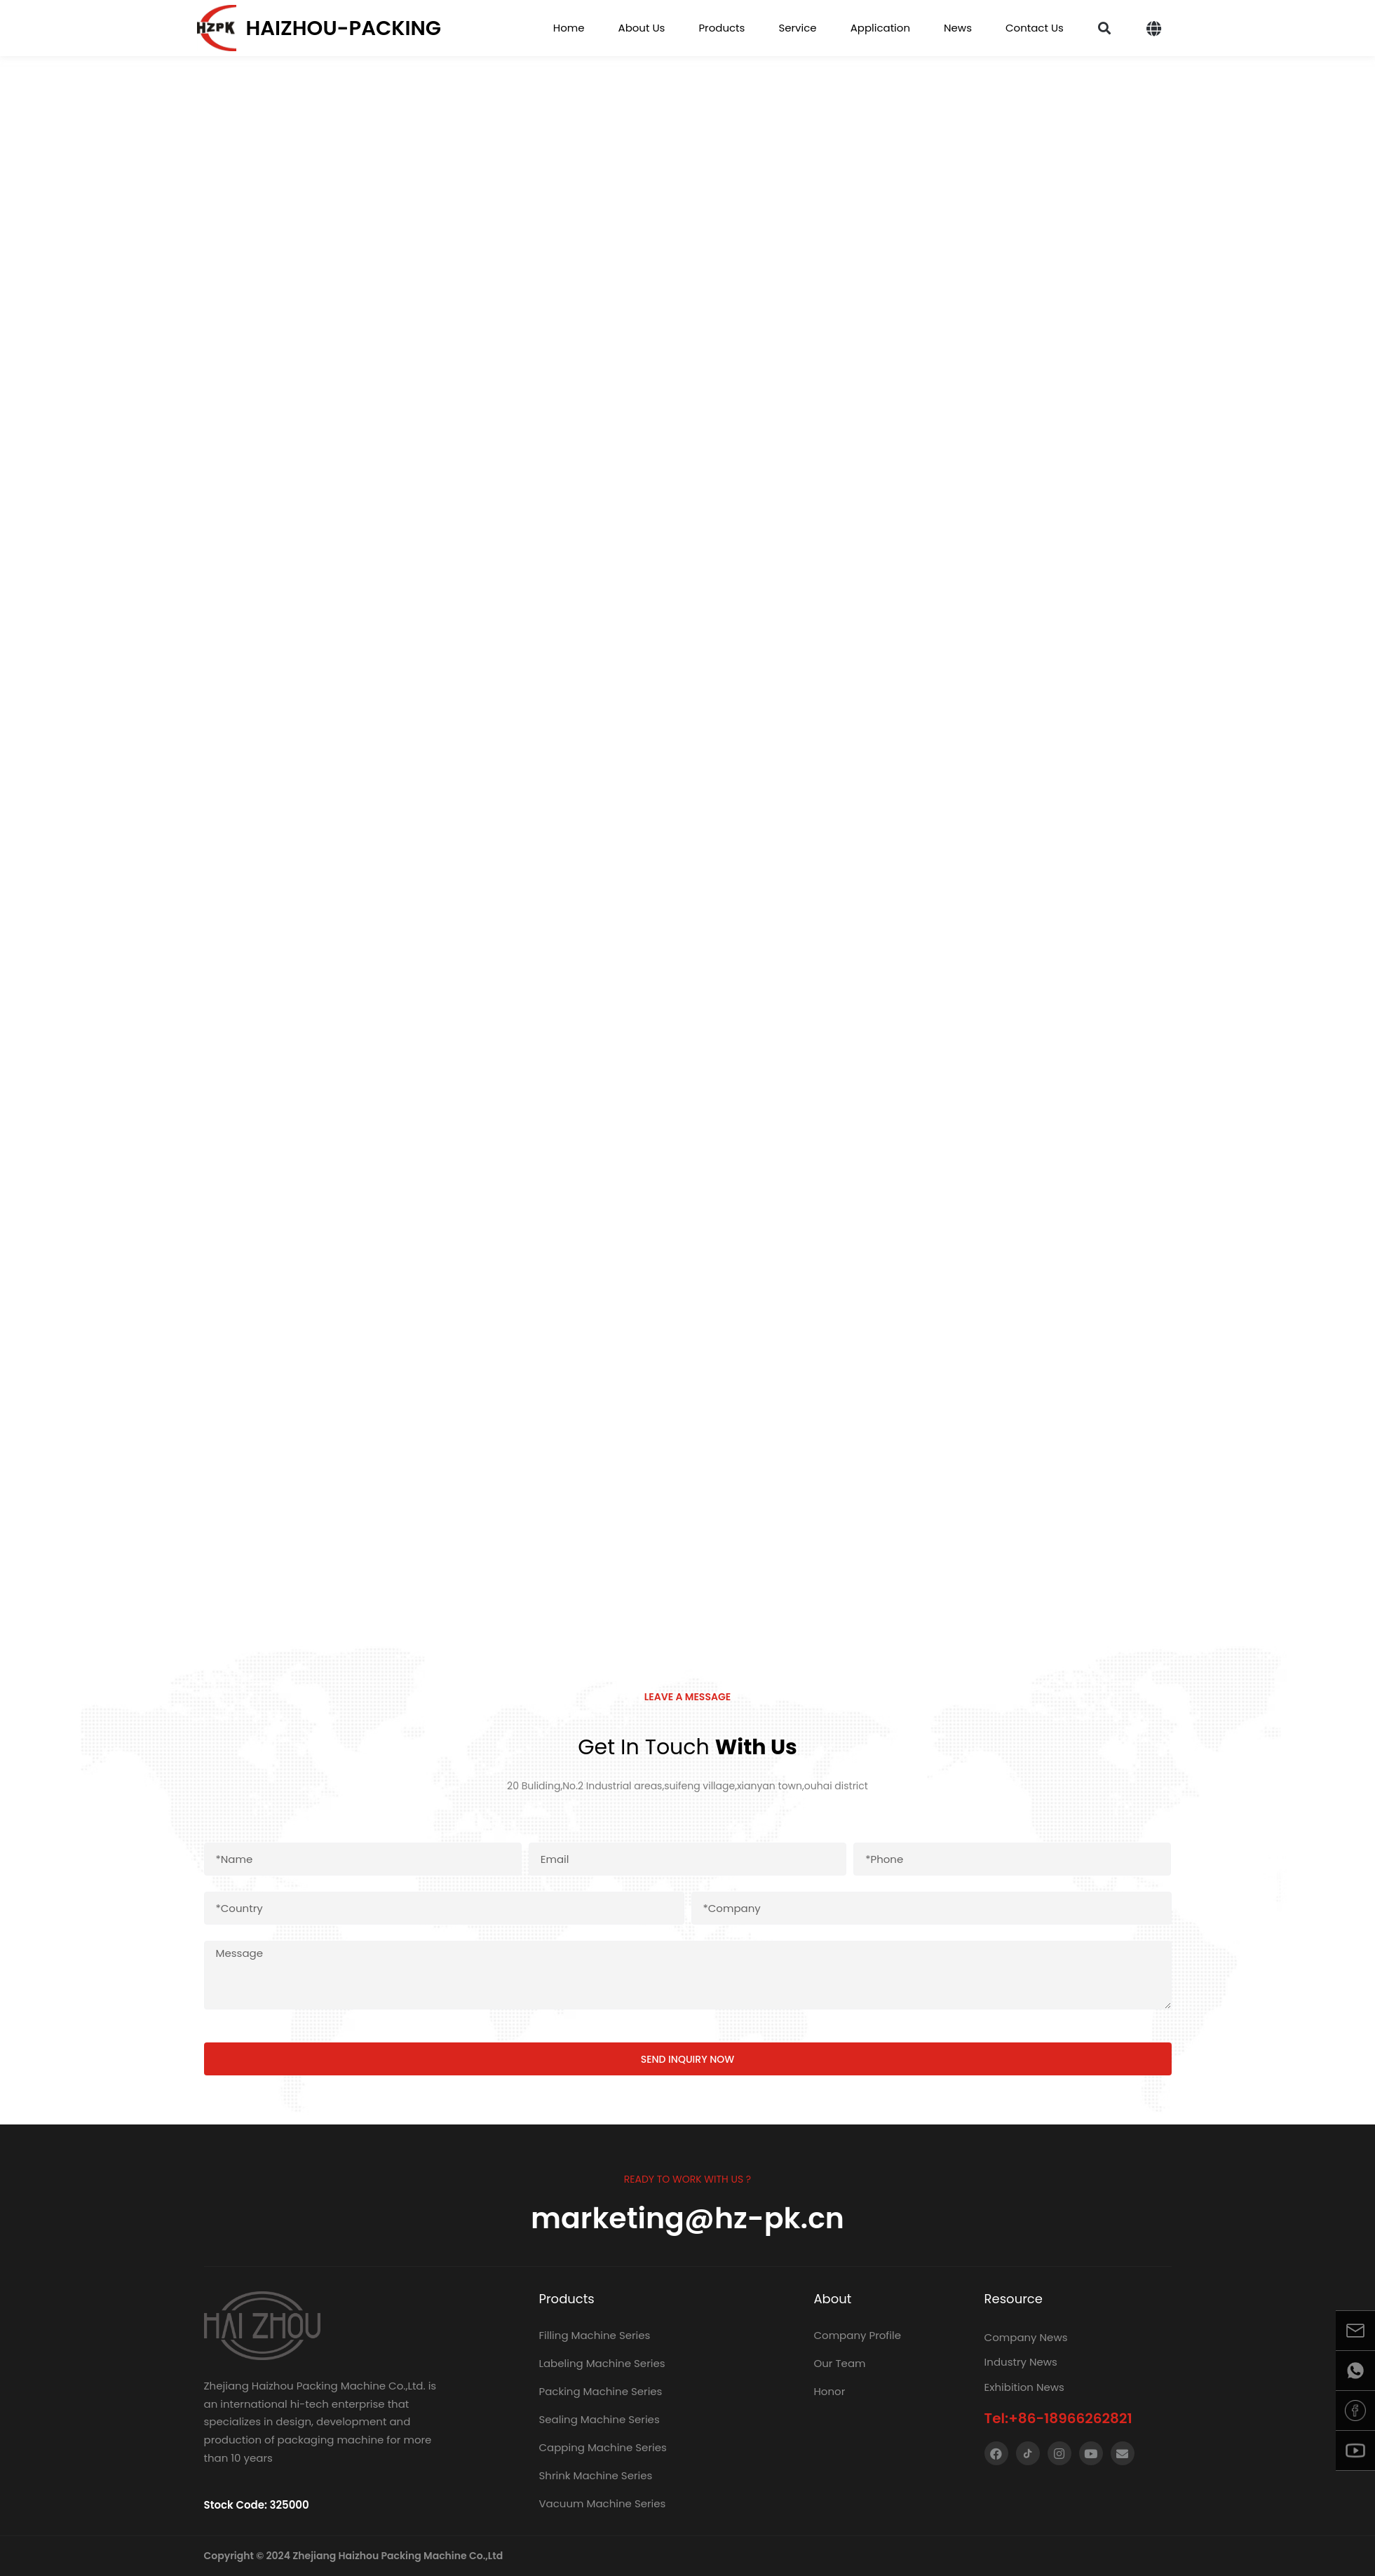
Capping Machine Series (602, 2447)
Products (721, 27)
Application (880, 27)
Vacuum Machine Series (602, 2503)
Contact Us (1034, 27)
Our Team (839, 2363)
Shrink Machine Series (595, 2475)
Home (569, 27)
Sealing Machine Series (599, 2419)
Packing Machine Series (600, 2391)
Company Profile (856, 2335)
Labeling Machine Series (602, 2363)
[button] (1104, 28)
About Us (641, 27)
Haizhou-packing (344, 28)
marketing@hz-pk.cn (687, 2218)
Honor (829, 2391)
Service (797, 27)
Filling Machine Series (594, 2335)
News (958, 27)
